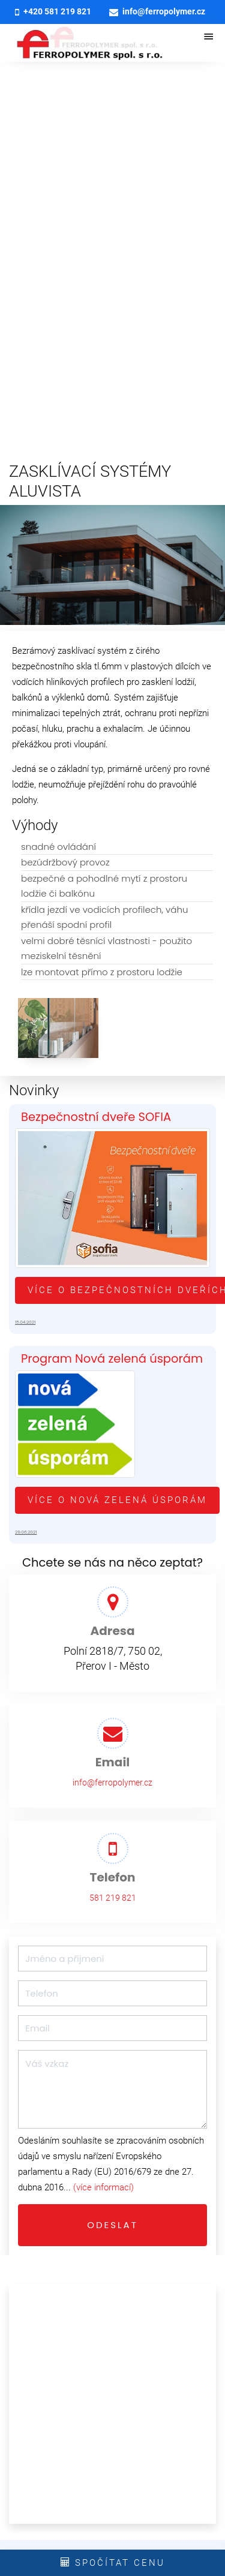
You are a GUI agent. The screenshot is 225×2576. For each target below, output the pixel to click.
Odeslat (112, 2225)
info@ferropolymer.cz (157, 12)
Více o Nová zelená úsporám (117, 1500)
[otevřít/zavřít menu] (209, 38)
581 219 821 (112, 1897)
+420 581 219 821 (53, 12)
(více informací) (103, 2187)
